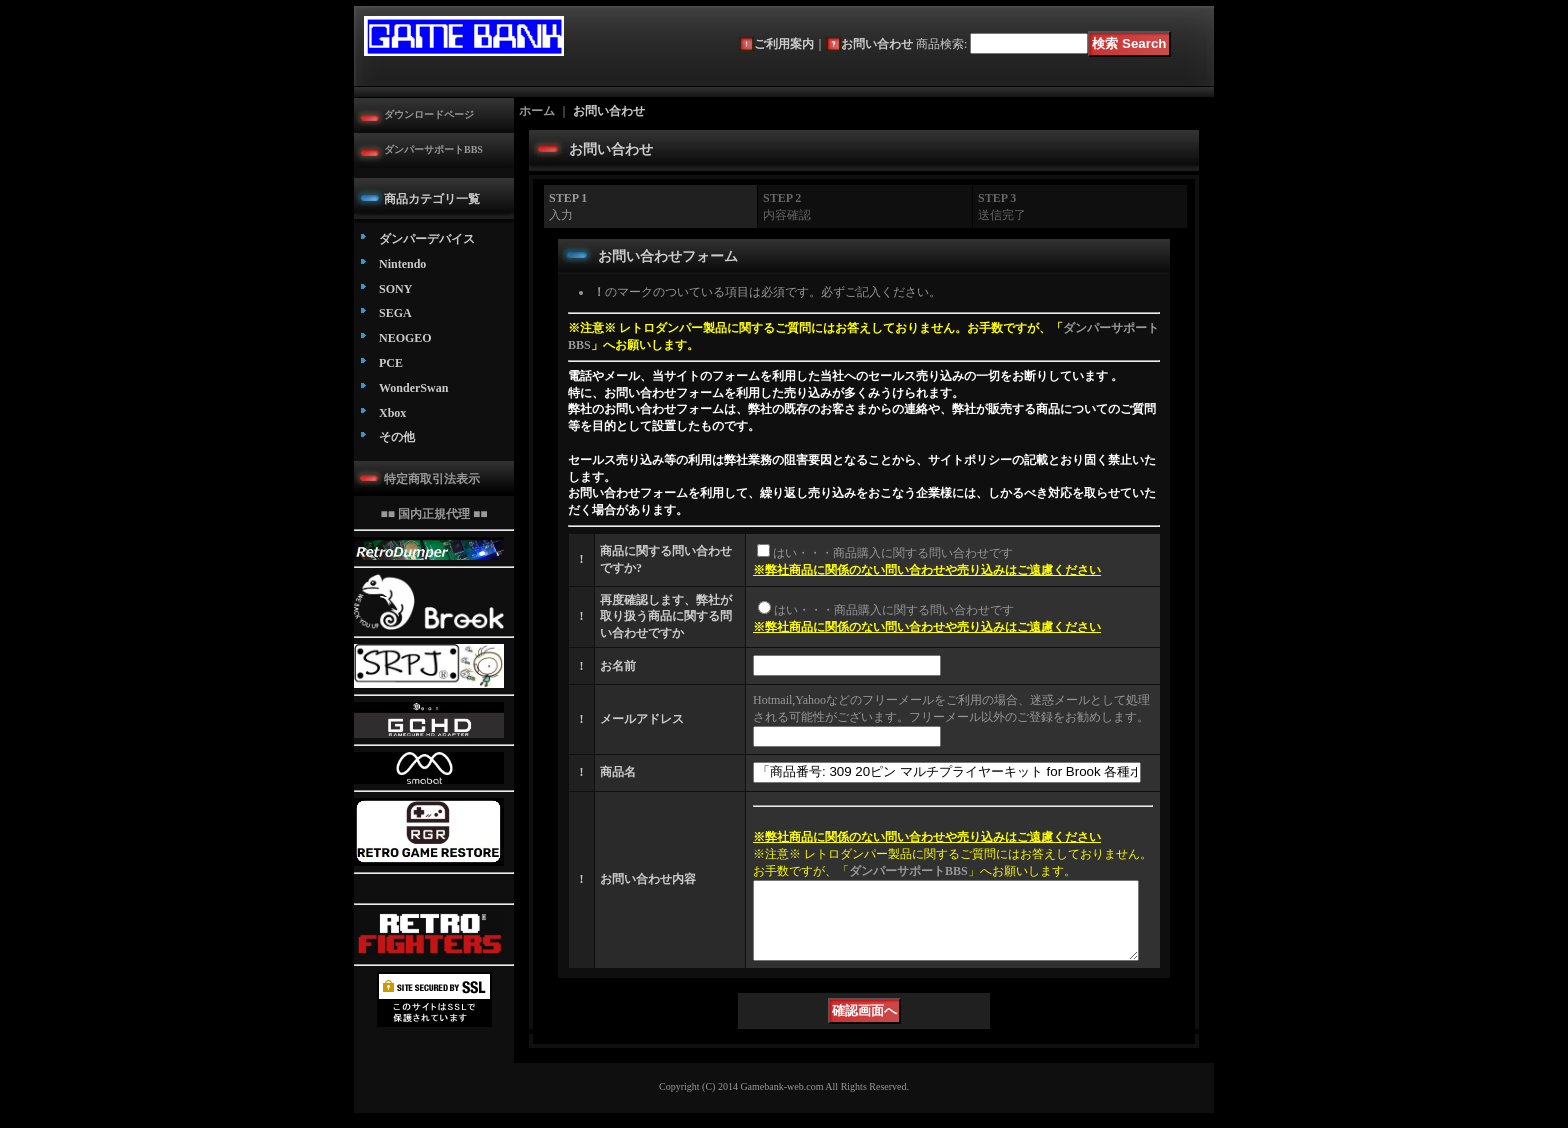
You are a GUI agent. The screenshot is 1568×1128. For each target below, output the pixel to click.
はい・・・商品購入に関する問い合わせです (893, 553)
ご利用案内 (784, 44)
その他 (397, 437)
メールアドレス (642, 719)
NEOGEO (405, 338)
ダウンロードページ (429, 114)
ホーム (537, 111)
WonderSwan (413, 388)
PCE (391, 363)
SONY (395, 289)
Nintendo (402, 264)
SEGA (395, 313)
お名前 (618, 666)
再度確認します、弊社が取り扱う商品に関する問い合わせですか (666, 617)
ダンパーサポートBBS (433, 149)
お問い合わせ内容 (648, 887)
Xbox (392, 413)
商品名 (618, 772)
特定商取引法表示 (432, 479)
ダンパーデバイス (427, 239)
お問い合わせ (877, 44)
